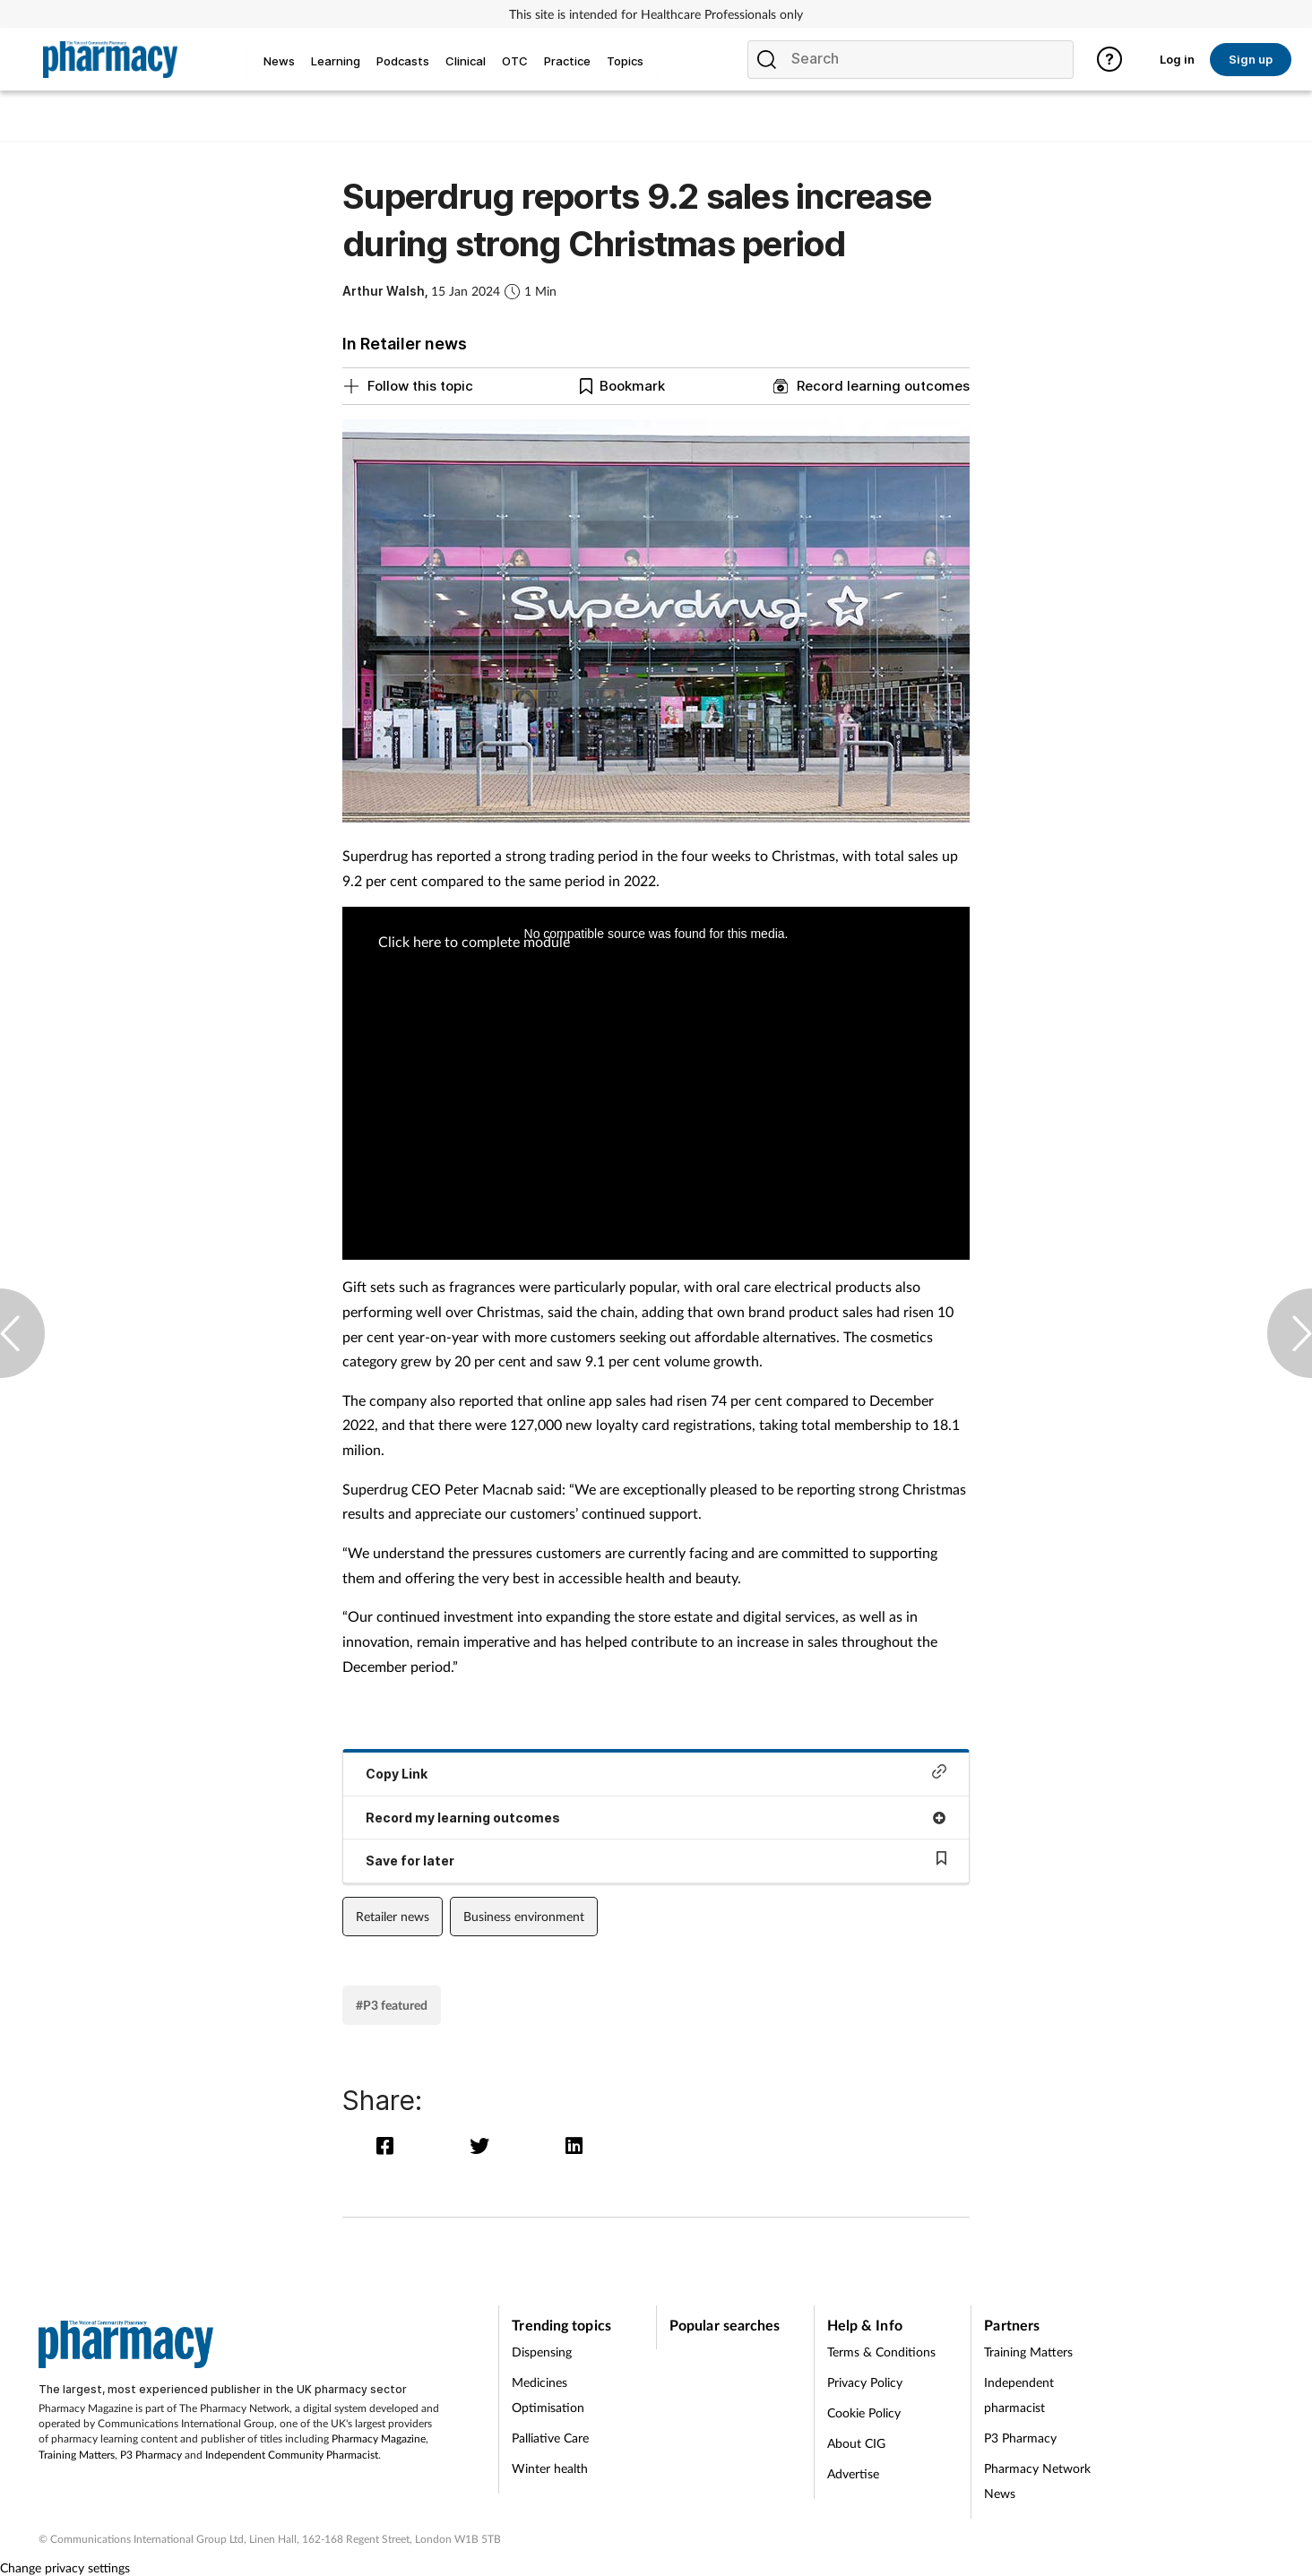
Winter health (550, 2468)
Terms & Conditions (881, 2351)
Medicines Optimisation (548, 2394)
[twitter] (483, 2145)
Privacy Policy (864, 2382)
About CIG (856, 2443)
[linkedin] (576, 2145)
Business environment (523, 1916)
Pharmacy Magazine (379, 2438)
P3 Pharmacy (151, 2454)
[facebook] (389, 2145)
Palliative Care (550, 2437)
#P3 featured (391, 2004)
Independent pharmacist (1019, 2394)
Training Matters (77, 2454)
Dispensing (542, 2351)
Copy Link (656, 1772)
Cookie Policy (864, 2412)
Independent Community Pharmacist (291, 2454)
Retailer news (392, 1916)
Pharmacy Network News (1037, 2480)
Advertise (853, 2473)
